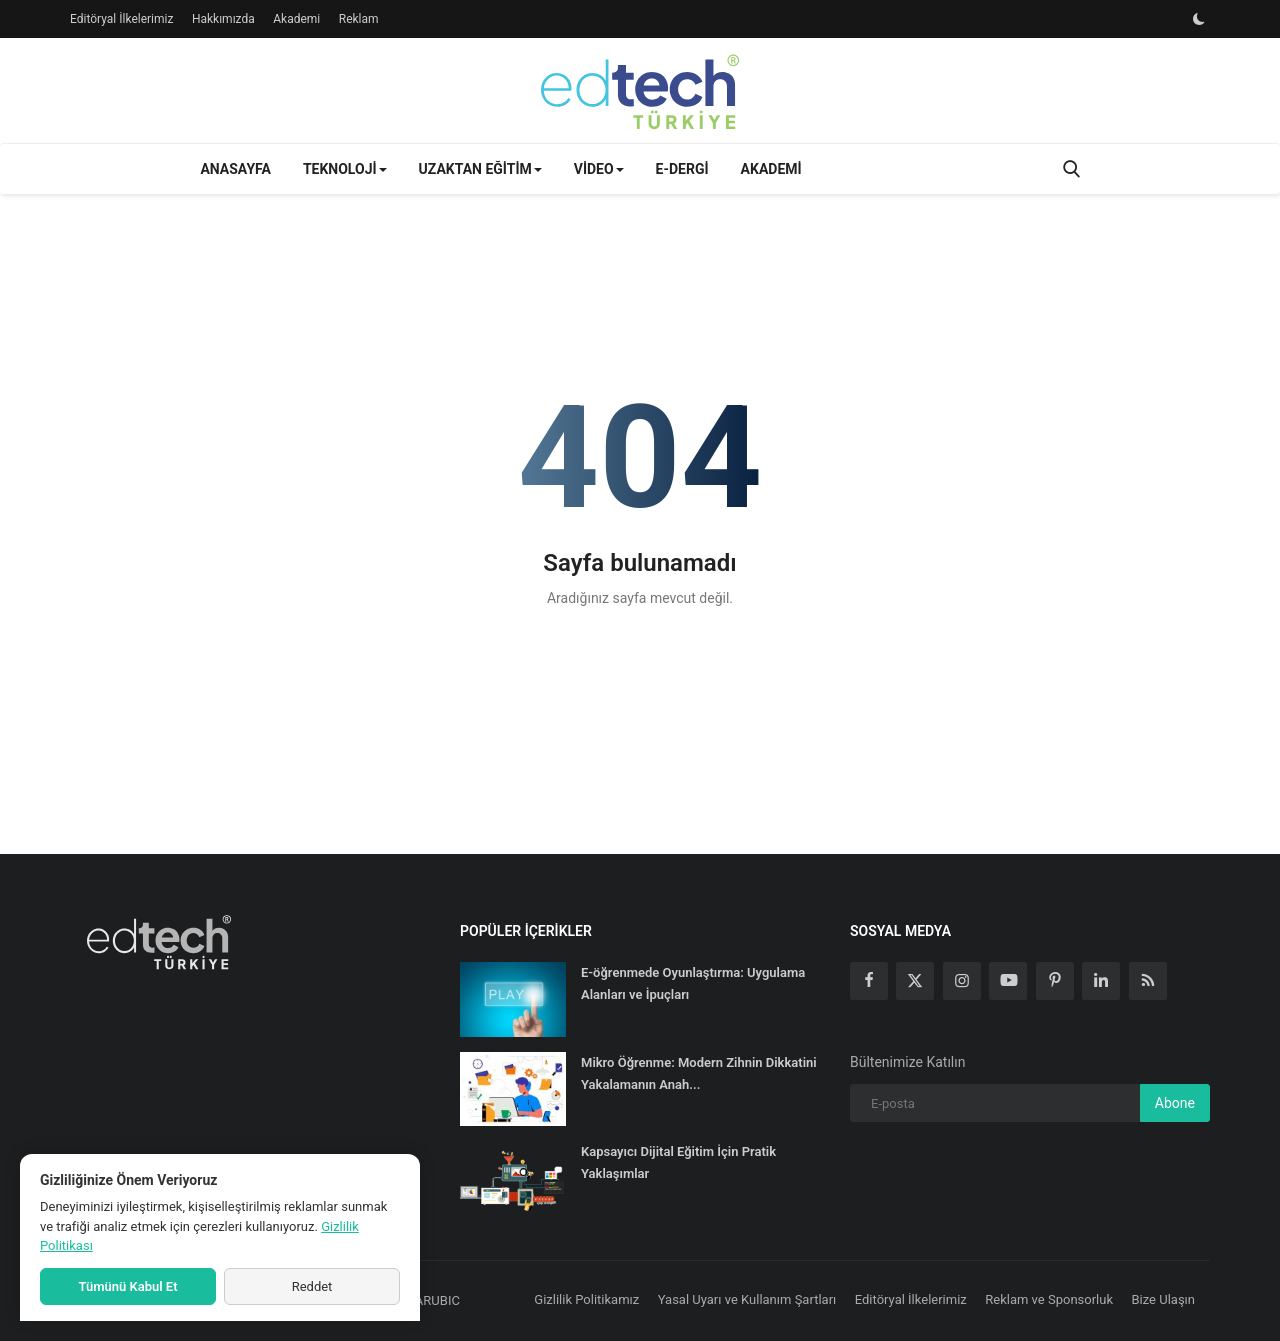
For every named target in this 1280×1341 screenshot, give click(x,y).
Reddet (312, 1286)
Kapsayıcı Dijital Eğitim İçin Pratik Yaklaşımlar (678, 1162)
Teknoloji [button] (345, 169)
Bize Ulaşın (1164, 1299)
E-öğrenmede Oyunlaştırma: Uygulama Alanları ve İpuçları (693, 983)
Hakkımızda (223, 19)
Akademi (296, 19)
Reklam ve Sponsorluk (1049, 1299)
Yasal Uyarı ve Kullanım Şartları (747, 1299)
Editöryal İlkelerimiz (121, 19)
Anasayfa (235, 169)
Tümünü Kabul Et (127, 1286)
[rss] (1148, 981)
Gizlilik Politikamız (586, 1299)
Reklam (359, 19)
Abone (1175, 1103)
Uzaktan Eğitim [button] (480, 169)
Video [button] (599, 169)
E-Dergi (682, 169)
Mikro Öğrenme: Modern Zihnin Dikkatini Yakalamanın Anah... (699, 1073)
